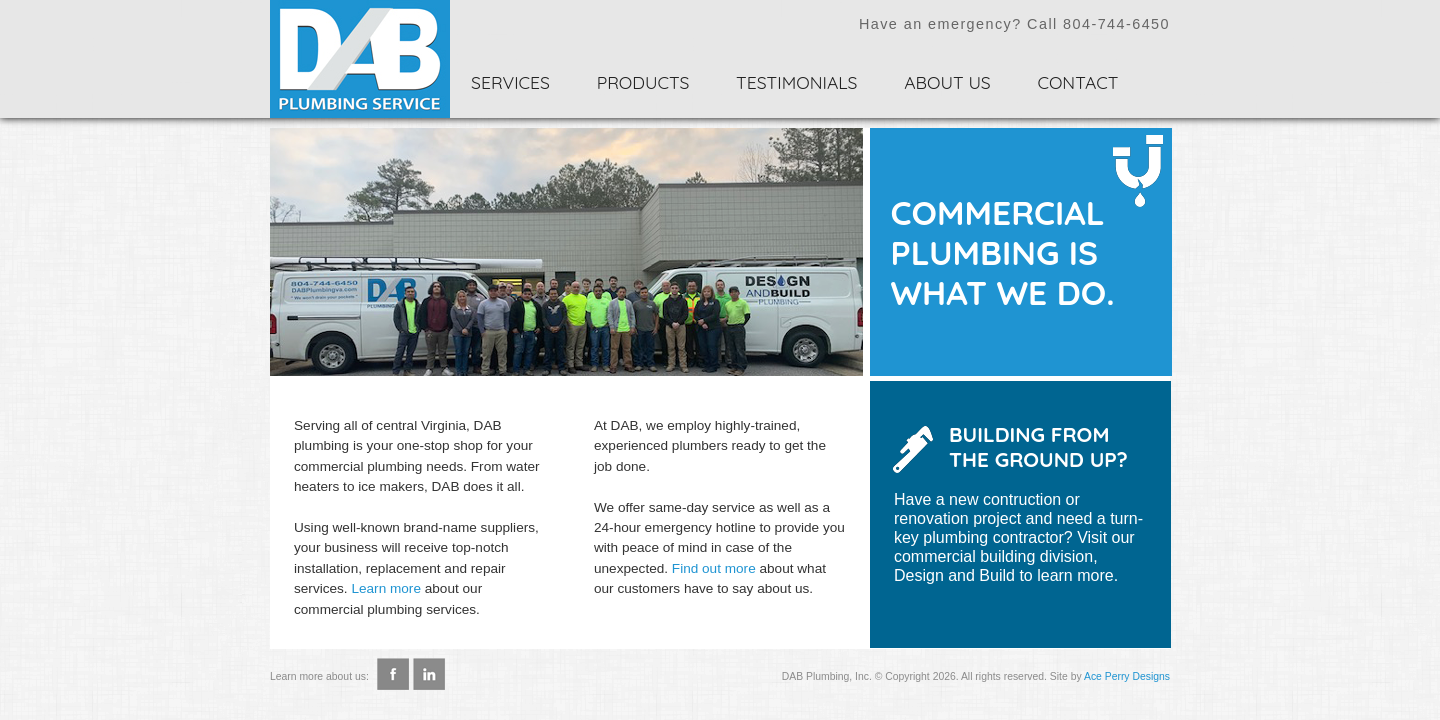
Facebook (393, 668)
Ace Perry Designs (1127, 676)
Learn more (386, 588)
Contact (1077, 82)
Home (360, 59)
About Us (947, 82)
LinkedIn (429, 668)
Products (643, 82)
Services (510, 82)
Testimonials (796, 82)
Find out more (714, 568)
